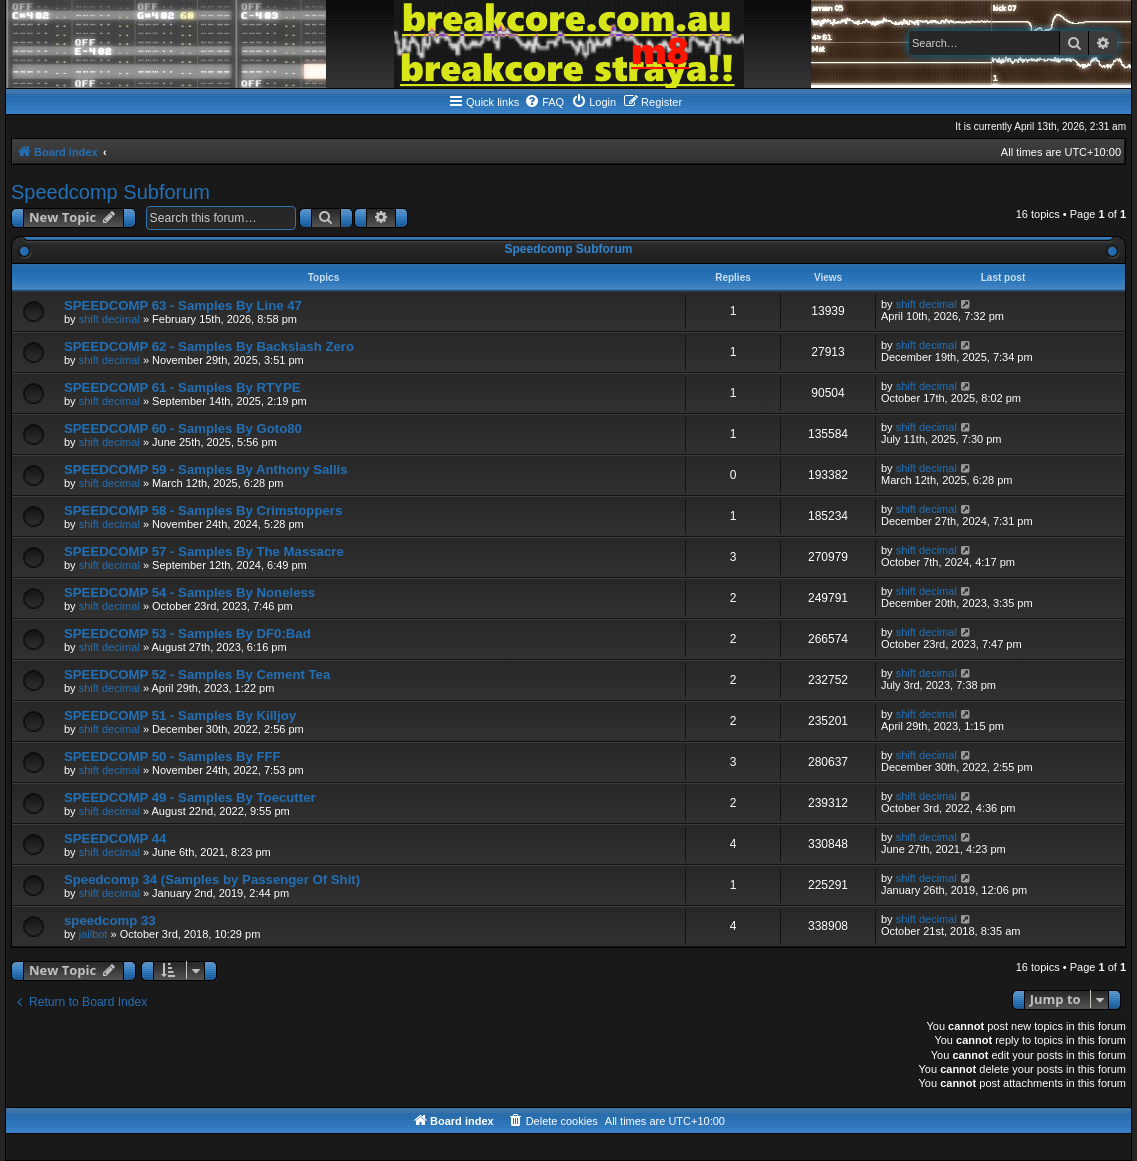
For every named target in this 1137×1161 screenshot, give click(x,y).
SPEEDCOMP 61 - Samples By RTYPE (182, 387)
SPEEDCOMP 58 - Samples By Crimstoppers (203, 510)
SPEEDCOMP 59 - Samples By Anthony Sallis (206, 469)
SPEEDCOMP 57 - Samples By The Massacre (204, 551)
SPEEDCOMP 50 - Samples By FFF (172, 756)
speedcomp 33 (110, 920)
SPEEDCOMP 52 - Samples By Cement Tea (197, 674)
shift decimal (109, 319)
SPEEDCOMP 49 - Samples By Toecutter (190, 797)
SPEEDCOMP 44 (115, 838)
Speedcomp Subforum (110, 192)
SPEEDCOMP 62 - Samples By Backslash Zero (209, 346)
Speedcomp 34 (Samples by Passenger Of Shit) (212, 879)
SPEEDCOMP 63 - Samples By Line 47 (183, 305)
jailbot (93, 934)
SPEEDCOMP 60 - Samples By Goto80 (183, 428)
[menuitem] (544, 102)
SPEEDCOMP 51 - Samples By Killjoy (180, 715)
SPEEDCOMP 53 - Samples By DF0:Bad (187, 633)
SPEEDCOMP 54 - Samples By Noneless (189, 592)
